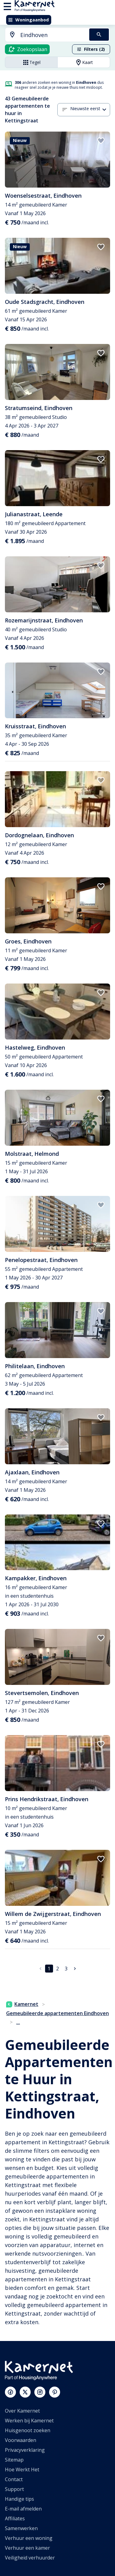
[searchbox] (52, 35)
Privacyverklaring (25, 2450)
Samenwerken (21, 2528)
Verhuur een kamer (27, 2547)
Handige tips (19, 2499)
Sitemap (14, 2459)
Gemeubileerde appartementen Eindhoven (57, 2013)
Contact (14, 2479)
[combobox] (43, 35)
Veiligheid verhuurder (30, 2557)
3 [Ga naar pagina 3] (66, 1968)
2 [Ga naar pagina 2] (57, 1968)
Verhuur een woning (28, 2538)
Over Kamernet (22, 2410)
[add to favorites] (101, 140)
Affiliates (15, 2518)
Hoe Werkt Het (22, 2469)
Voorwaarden (20, 2440)
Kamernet (22, 2004)
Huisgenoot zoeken (27, 2430)
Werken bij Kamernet (29, 2420)
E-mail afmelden (23, 2508)
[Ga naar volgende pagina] (75, 1969)
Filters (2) (91, 49)
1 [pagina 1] (49, 1968)
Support (14, 2489)
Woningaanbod (28, 20)
